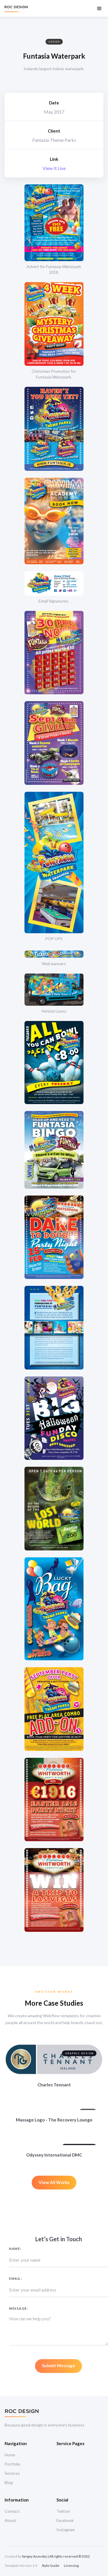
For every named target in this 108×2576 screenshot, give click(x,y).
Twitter (63, 2511)
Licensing (71, 2565)
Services (12, 2473)
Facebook (65, 2520)
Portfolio (12, 2464)
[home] (16, 8)
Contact (12, 2511)
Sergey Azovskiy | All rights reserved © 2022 (56, 2556)
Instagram (65, 2529)
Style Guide (50, 2565)
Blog (9, 2482)
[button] (99, 8)
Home (10, 2454)
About (10, 2520)
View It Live (54, 168)
